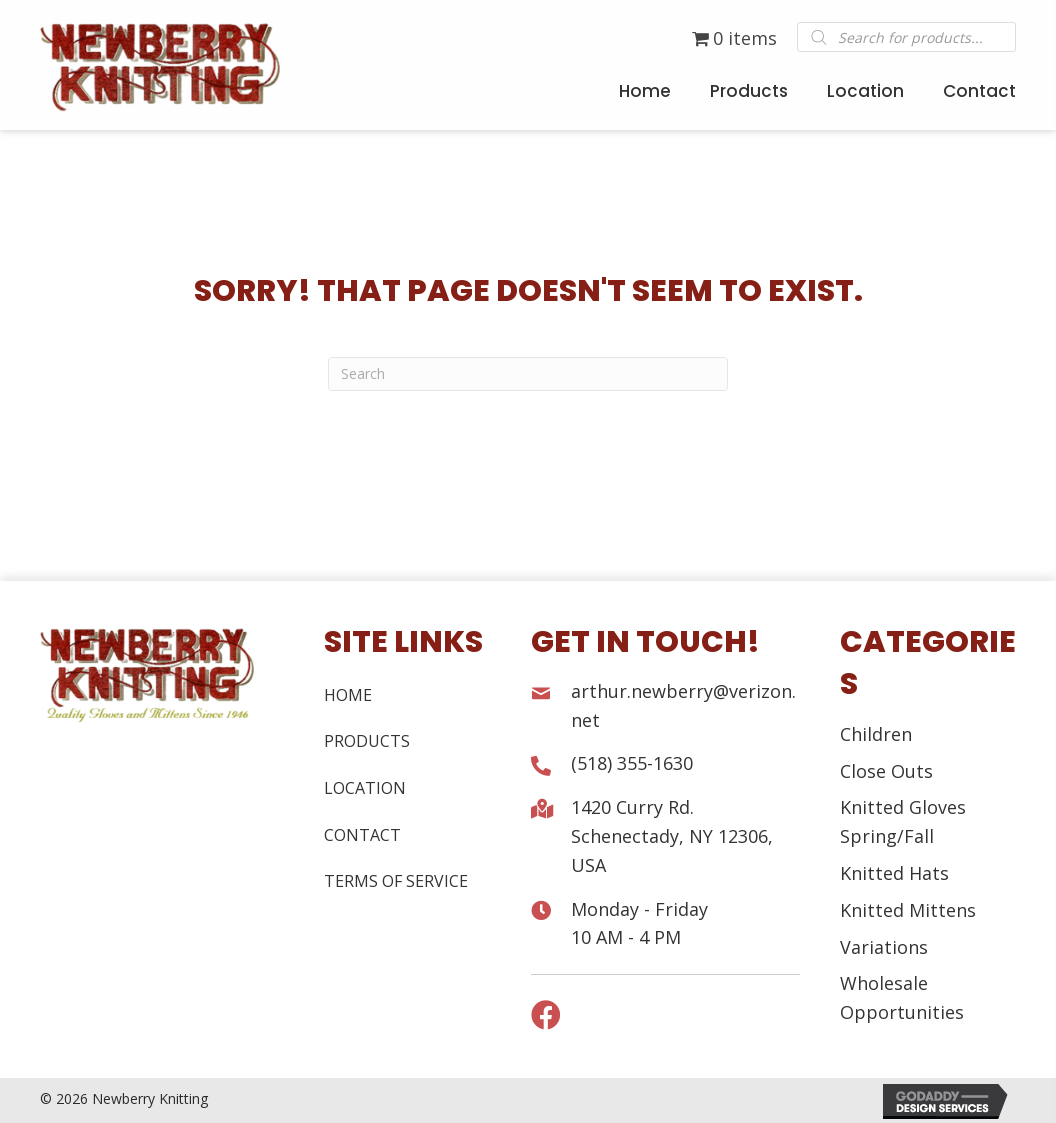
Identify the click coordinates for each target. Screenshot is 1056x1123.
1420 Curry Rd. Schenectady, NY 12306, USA (672, 836)
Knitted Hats (894, 873)
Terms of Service (396, 881)
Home (348, 695)
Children (876, 734)
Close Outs (886, 771)
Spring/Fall (887, 836)
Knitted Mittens (908, 910)
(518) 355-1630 (632, 763)
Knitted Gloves (903, 807)
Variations (884, 947)
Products (367, 741)
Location (365, 788)
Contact (362, 835)
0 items (735, 38)
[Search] (528, 374)
